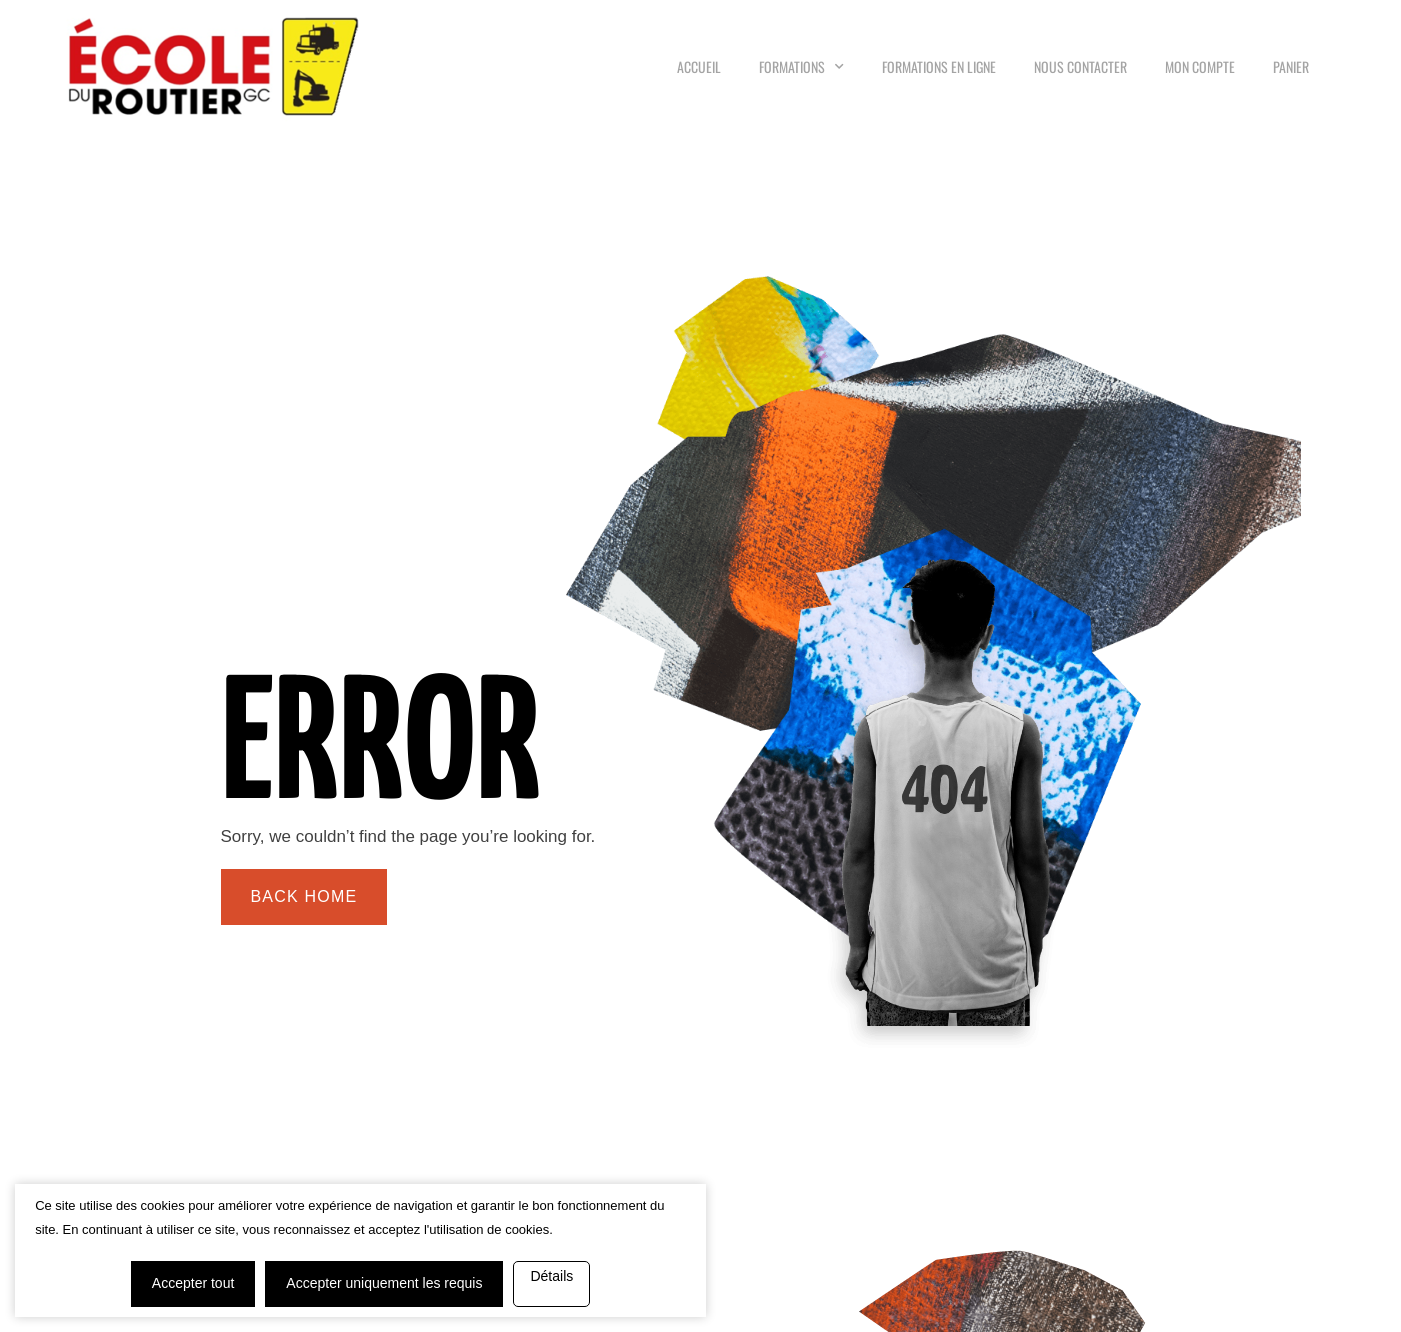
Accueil (699, 66)
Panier (1291, 66)
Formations (801, 66)
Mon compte (1200, 66)
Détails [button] (251, 1286)
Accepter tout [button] (127, 1237)
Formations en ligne (939, 66)
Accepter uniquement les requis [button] (318, 1237)
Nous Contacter (1080, 66)
